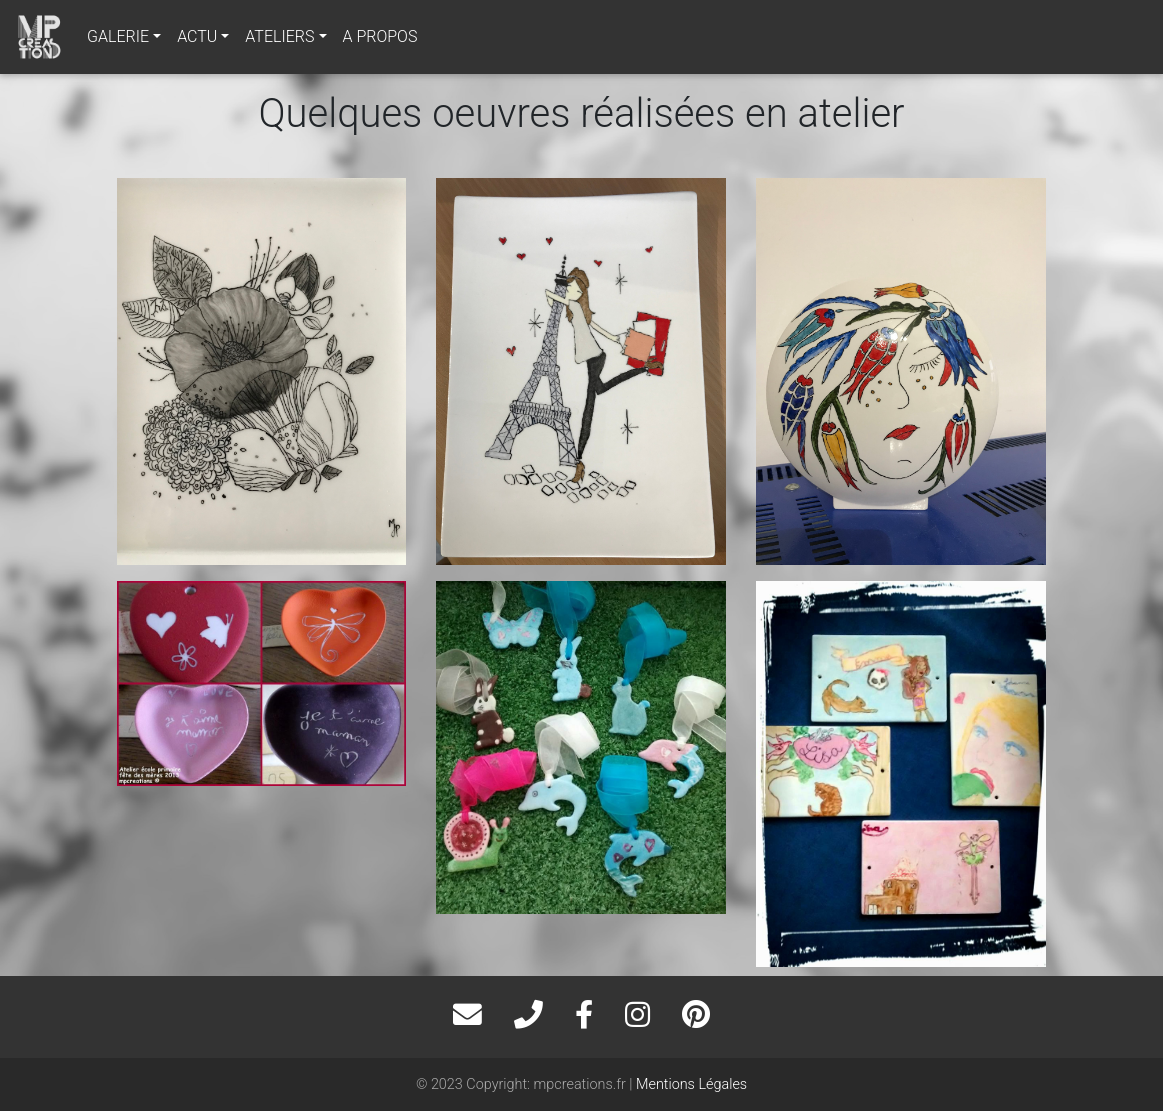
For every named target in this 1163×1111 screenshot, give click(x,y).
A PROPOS (380, 36)
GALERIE (118, 36)
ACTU (197, 36)
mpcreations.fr (580, 1084)
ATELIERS (279, 36)
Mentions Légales (691, 1084)
